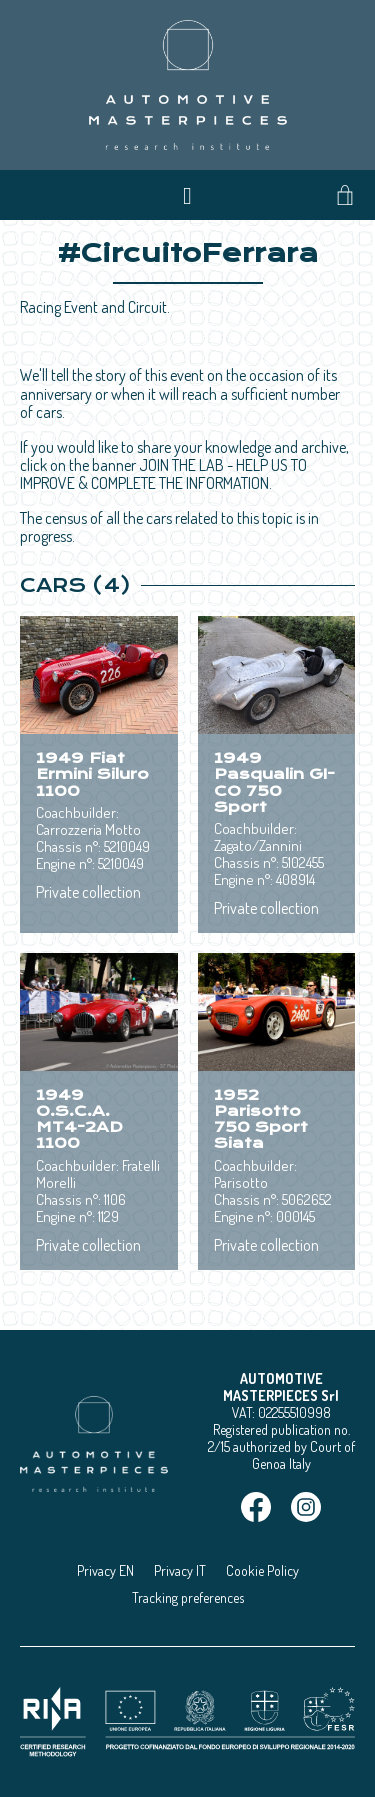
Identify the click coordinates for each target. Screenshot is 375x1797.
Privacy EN (105, 1570)
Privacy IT (180, 1570)
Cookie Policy (262, 1570)
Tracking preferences (188, 1597)
